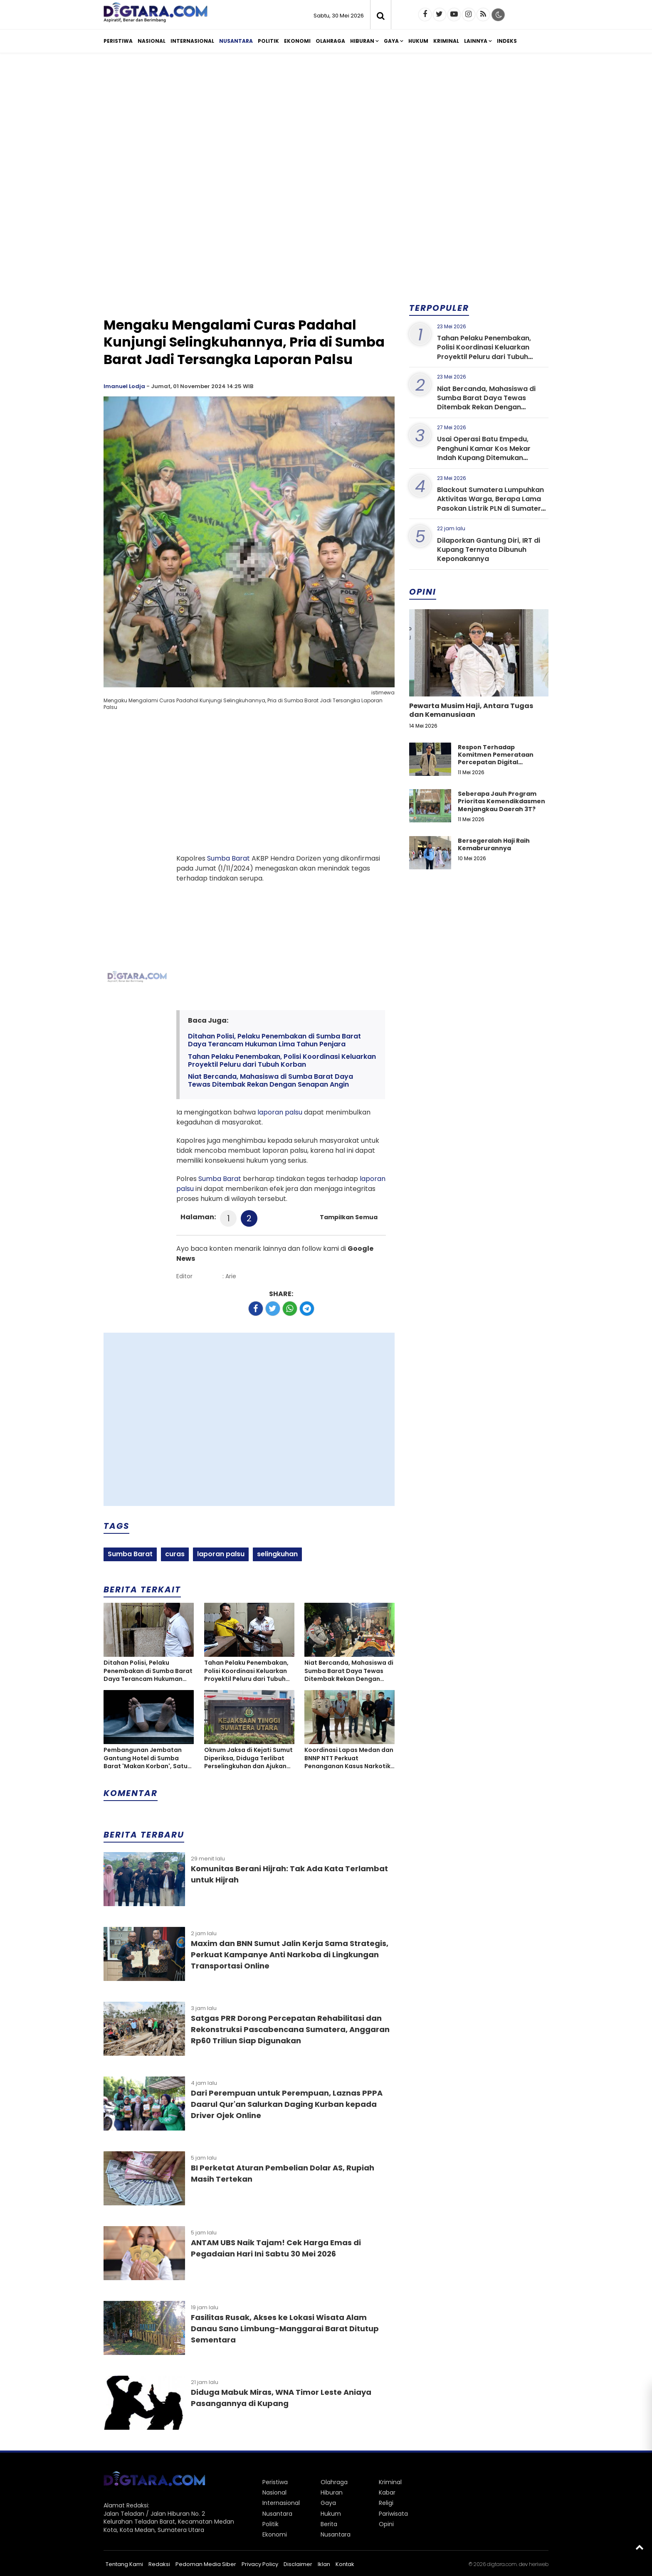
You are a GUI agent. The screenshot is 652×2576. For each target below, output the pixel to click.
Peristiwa (118, 40)
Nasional (151, 40)
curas (175, 1554)
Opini (386, 2524)
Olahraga (330, 40)
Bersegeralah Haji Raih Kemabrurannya (494, 844)
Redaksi (159, 2564)
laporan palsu (279, 1112)
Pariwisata (393, 2514)
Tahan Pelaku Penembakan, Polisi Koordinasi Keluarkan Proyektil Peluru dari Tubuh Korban (282, 1060)
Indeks (507, 40)
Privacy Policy (260, 2564)
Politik (268, 40)
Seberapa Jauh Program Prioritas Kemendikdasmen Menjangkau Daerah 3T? (501, 801)
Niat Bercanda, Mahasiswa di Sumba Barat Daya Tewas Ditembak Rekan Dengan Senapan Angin (270, 1080)
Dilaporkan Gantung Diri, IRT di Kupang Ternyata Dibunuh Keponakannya (488, 550)
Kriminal (446, 40)
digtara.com (502, 2564)
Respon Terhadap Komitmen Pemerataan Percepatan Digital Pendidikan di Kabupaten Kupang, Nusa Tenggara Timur (498, 766)
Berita (329, 2524)
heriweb (538, 2564)
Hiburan (362, 40)
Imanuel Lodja (124, 386)
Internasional (192, 40)
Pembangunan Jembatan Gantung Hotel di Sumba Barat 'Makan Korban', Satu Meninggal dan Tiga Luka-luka (146, 1758)
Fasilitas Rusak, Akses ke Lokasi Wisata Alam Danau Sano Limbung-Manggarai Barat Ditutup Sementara (285, 2328)
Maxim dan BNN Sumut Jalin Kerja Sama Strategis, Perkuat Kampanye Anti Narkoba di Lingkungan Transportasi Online (289, 1954)
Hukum (418, 40)
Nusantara (236, 40)
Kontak (345, 2564)
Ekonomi (297, 40)
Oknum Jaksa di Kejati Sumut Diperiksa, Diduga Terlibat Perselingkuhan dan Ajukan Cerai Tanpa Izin (248, 1758)
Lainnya (475, 40)
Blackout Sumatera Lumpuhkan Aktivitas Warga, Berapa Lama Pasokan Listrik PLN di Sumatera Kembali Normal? (491, 503)
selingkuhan (277, 1554)
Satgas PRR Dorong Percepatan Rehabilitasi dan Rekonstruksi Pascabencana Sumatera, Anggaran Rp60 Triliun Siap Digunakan (290, 2029)
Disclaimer (298, 2564)
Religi (386, 2503)
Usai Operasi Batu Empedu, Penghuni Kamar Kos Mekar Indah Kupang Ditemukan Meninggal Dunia (484, 453)
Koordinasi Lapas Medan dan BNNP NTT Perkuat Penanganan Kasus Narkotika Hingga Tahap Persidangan (349, 1758)
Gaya (391, 40)
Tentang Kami (124, 2564)
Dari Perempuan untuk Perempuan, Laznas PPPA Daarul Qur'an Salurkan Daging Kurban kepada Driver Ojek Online (287, 2104)
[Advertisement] (326, 124)
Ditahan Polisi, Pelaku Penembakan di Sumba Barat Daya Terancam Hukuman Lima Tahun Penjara (274, 1040)
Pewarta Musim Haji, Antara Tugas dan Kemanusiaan (471, 710)
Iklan (324, 2564)
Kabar (387, 2492)
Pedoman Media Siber (205, 2564)
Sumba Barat (228, 858)
